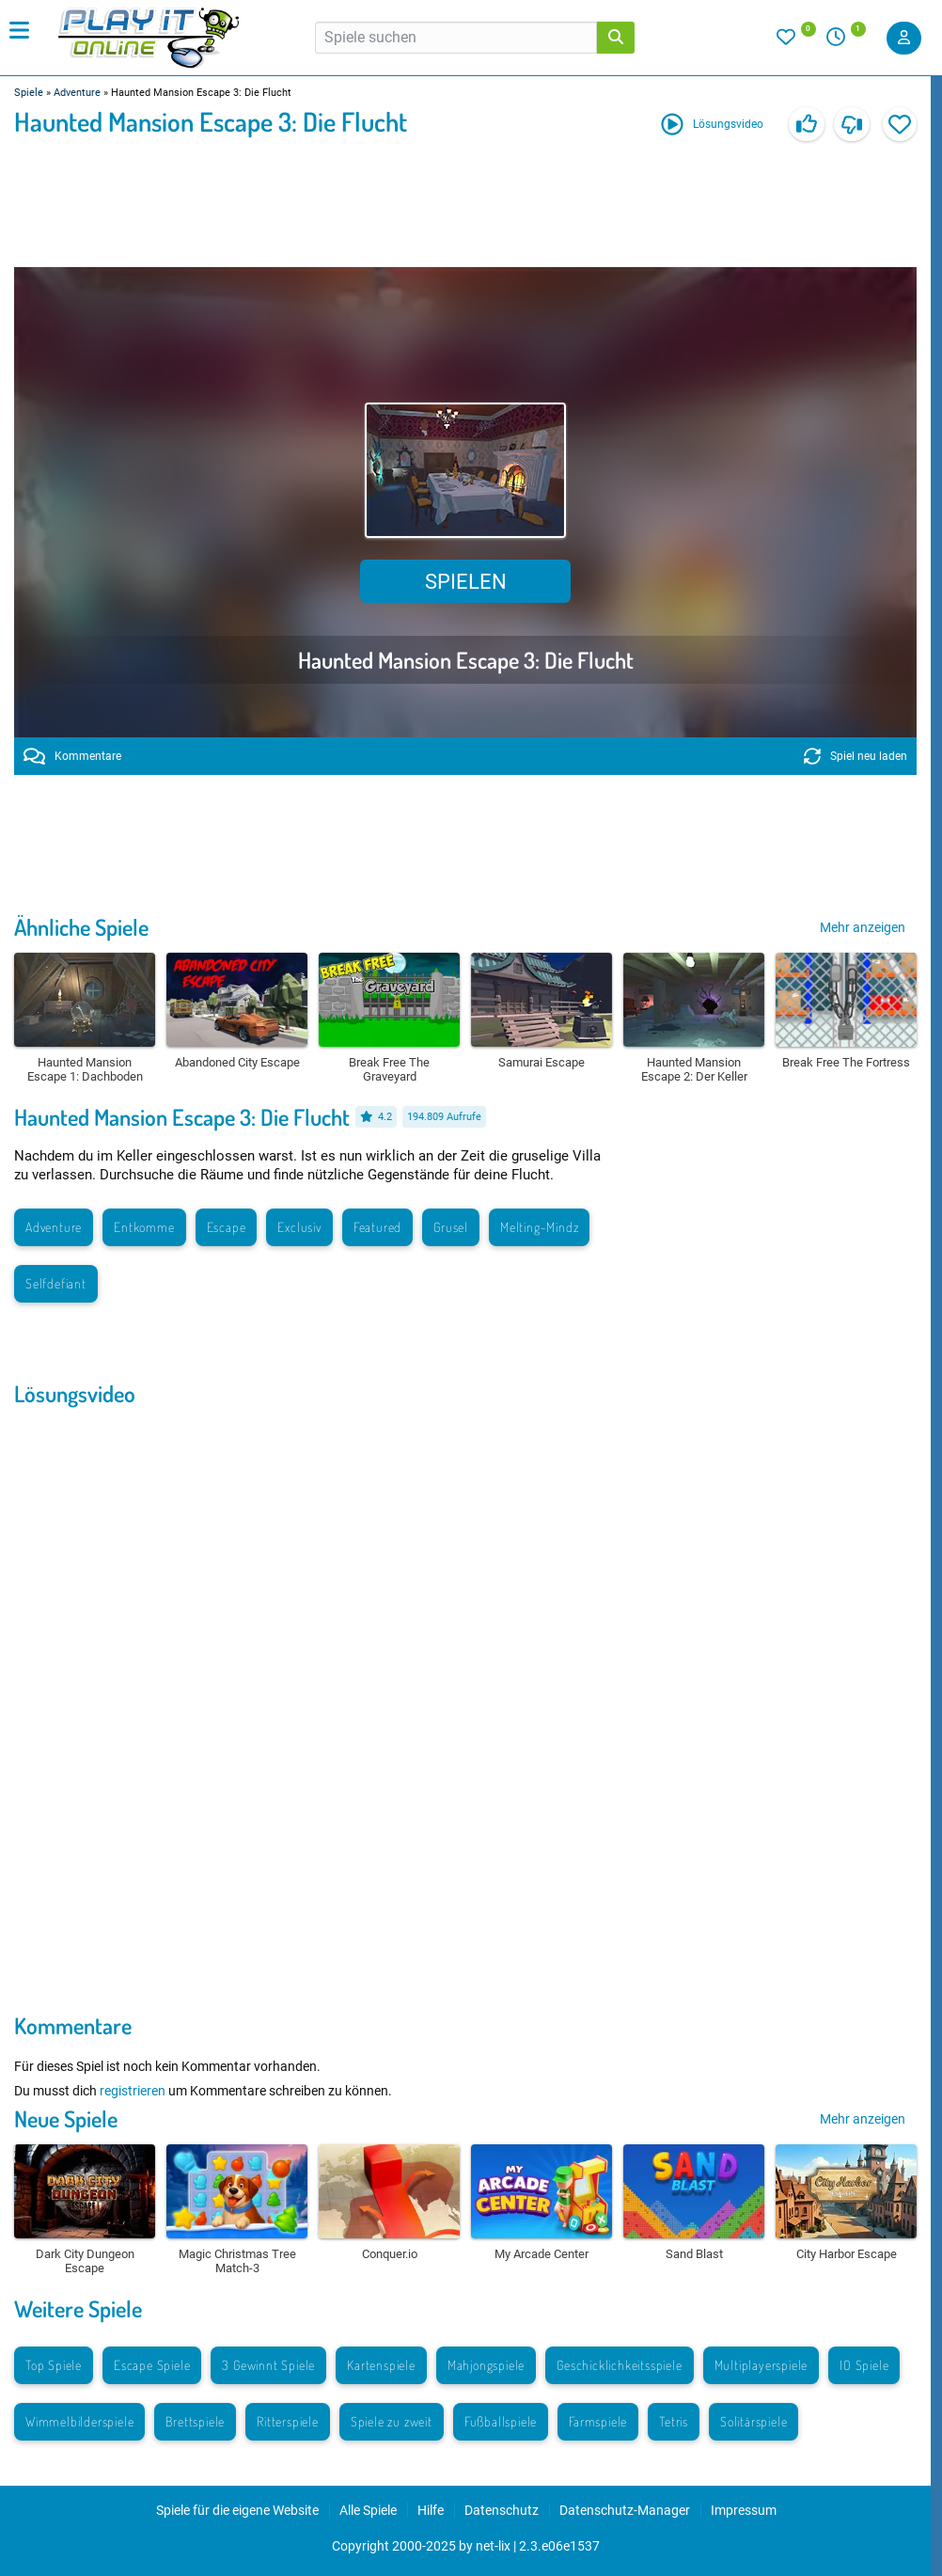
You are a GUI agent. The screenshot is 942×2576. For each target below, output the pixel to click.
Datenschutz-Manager (624, 2510)
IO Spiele (864, 2365)
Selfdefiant (55, 1283)
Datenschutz (501, 2510)
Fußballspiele (500, 2421)
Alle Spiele (368, 2510)
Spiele (28, 93)
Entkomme (144, 1227)
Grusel (450, 1227)
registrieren (132, 2090)
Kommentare (72, 756)
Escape (226, 1227)
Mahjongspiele (486, 2365)
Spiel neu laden (855, 756)
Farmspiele (598, 2421)
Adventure (77, 93)
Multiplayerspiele (761, 2365)
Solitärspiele (753, 2421)
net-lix (493, 2545)
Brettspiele (195, 2421)
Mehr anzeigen (862, 927)
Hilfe (430, 2510)
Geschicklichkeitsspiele (619, 2365)
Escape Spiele (152, 2365)
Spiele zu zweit (391, 2421)
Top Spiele (53, 2365)
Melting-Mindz (539, 1227)
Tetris (673, 2421)
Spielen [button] (466, 581)
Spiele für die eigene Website (237, 2510)
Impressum (744, 2510)
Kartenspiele (381, 2365)
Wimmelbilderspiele (79, 2421)
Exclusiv (299, 1227)
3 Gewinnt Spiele (268, 2365)
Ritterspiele (288, 2421)
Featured (377, 1227)
